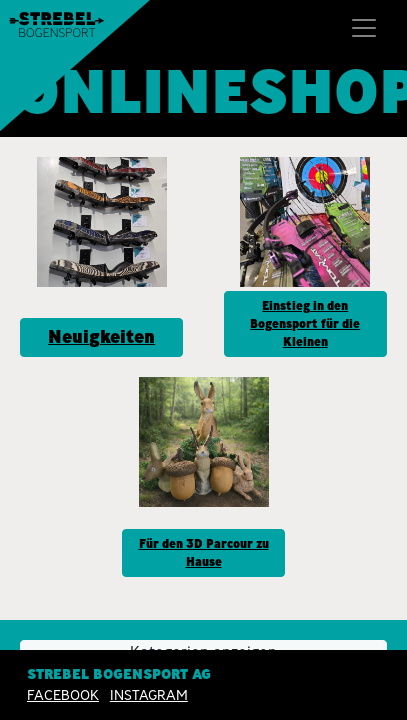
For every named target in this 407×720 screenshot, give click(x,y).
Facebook (63, 695)
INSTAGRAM (149, 695)
